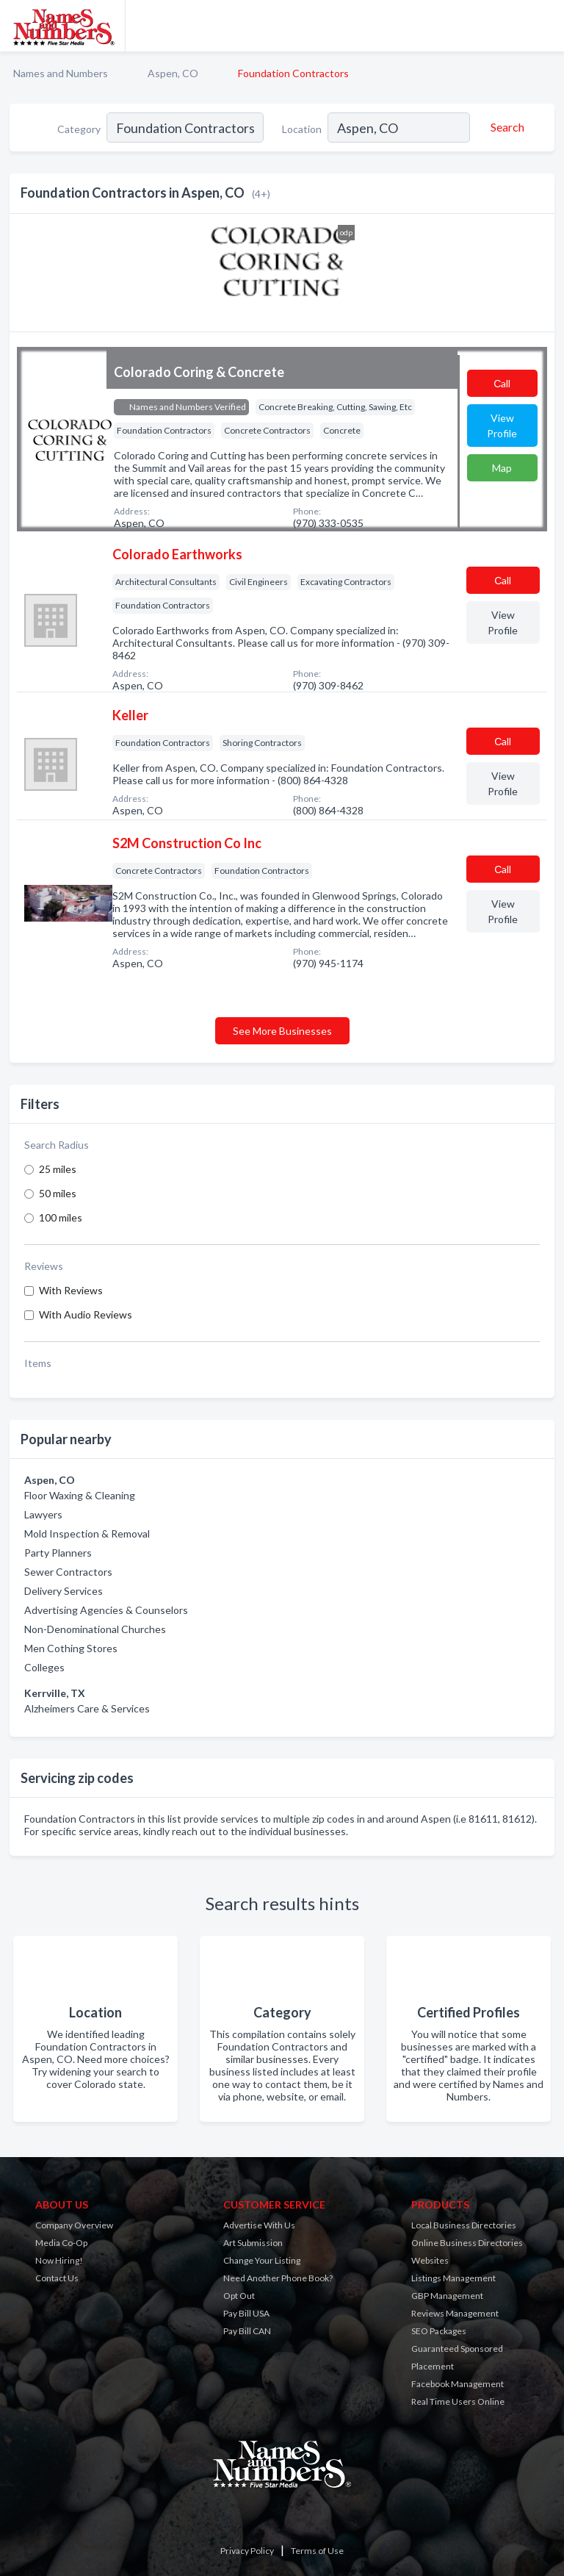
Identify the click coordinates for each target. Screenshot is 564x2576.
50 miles (57, 1193)
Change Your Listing (261, 2260)
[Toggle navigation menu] (544, 25)
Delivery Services (63, 1591)
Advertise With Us (259, 2225)
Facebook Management (457, 2383)
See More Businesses (282, 1031)
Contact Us (57, 2277)
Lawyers (43, 1514)
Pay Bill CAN (247, 2330)
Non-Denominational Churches (95, 1629)
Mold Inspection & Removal (87, 1533)
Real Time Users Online (458, 2401)
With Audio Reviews (85, 1314)
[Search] (505, 127)
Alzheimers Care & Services (87, 1708)
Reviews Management (455, 2313)
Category (79, 129)
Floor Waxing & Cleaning (79, 1495)
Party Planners (58, 1552)
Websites (430, 2260)
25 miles (57, 1169)
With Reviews (71, 1290)
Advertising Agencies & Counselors (106, 1610)
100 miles (60, 1217)
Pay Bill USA (246, 2313)
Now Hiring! (59, 2260)
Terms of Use (317, 2550)
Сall (502, 383)
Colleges (44, 1667)
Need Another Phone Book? (278, 2277)
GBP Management (447, 2295)
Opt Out (239, 2295)
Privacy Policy (247, 2550)
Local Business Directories (463, 2225)
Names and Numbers (60, 73)
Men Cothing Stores (71, 1648)
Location (302, 129)
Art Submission (253, 2242)
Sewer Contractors (68, 1571)
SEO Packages (438, 2330)
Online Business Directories (467, 2242)
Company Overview (74, 2225)
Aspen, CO (173, 73)
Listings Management (453, 2277)
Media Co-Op (61, 2242)
